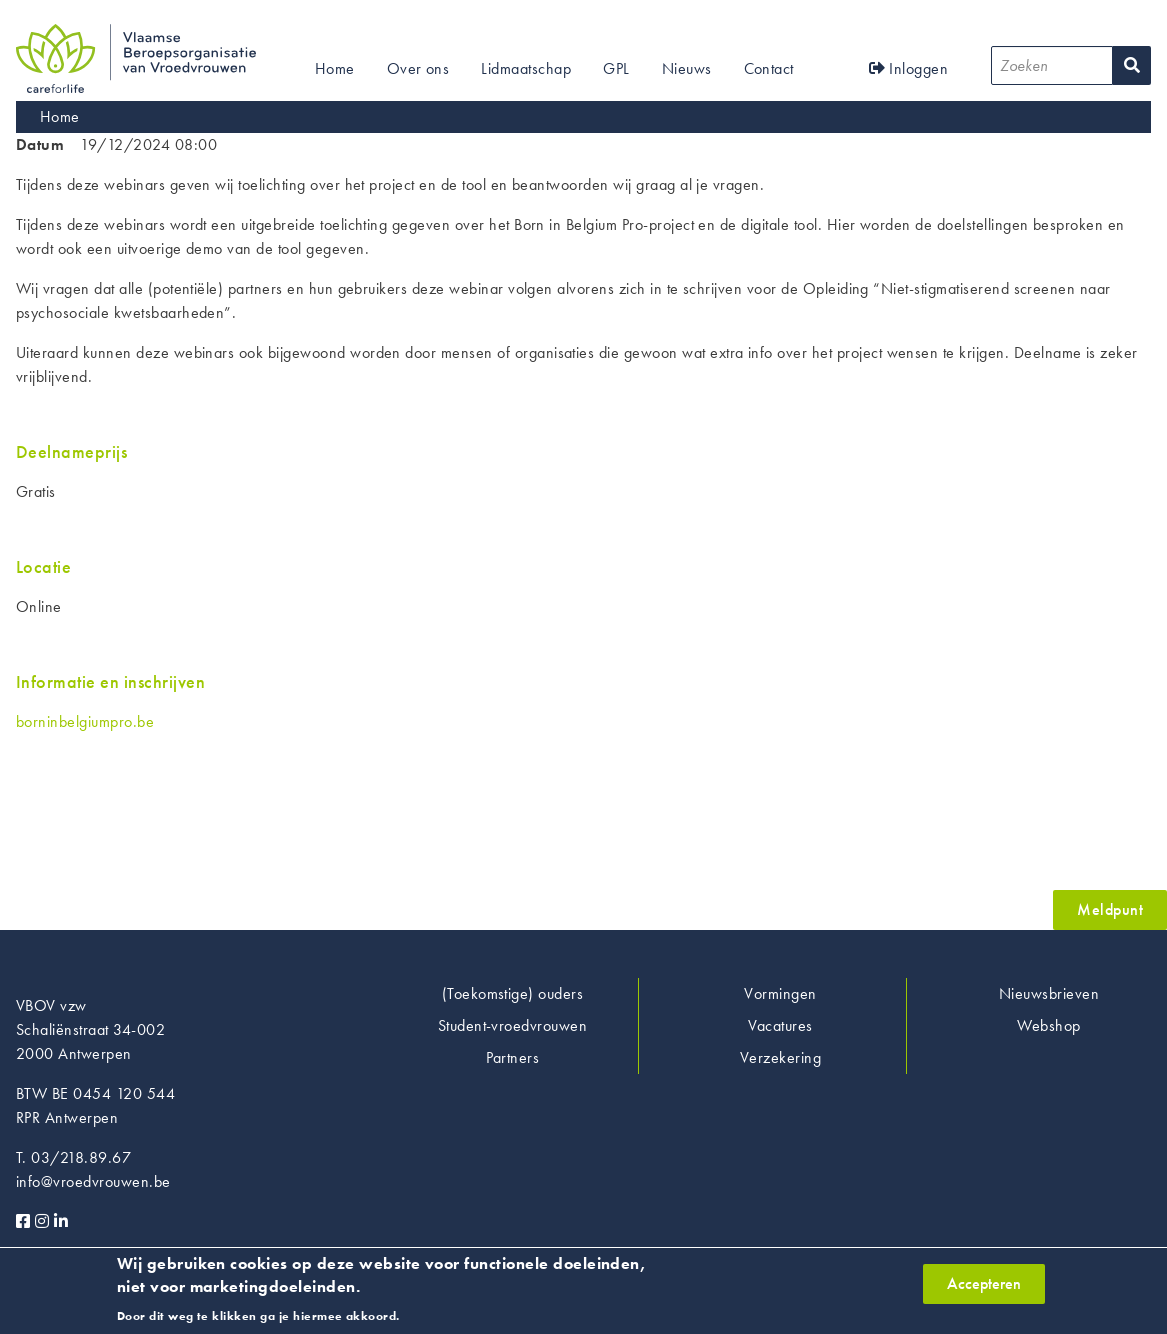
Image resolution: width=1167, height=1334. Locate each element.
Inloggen (909, 68)
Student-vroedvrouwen (513, 1025)
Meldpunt (1110, 909)
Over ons (418, 68)
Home (335, 68)
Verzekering (780, 1057)
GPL (616, 68)
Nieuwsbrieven (1049, 993)
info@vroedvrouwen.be (93, 1181)
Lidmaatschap (526, 68)
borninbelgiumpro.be (85, 721)
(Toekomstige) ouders (513, 993)
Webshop (1048, 1025)
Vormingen (780, 993)
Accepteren (984, 1285)
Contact (769, 68)
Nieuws (687, 68)
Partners (513, 1057)
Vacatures (780, 1025)
